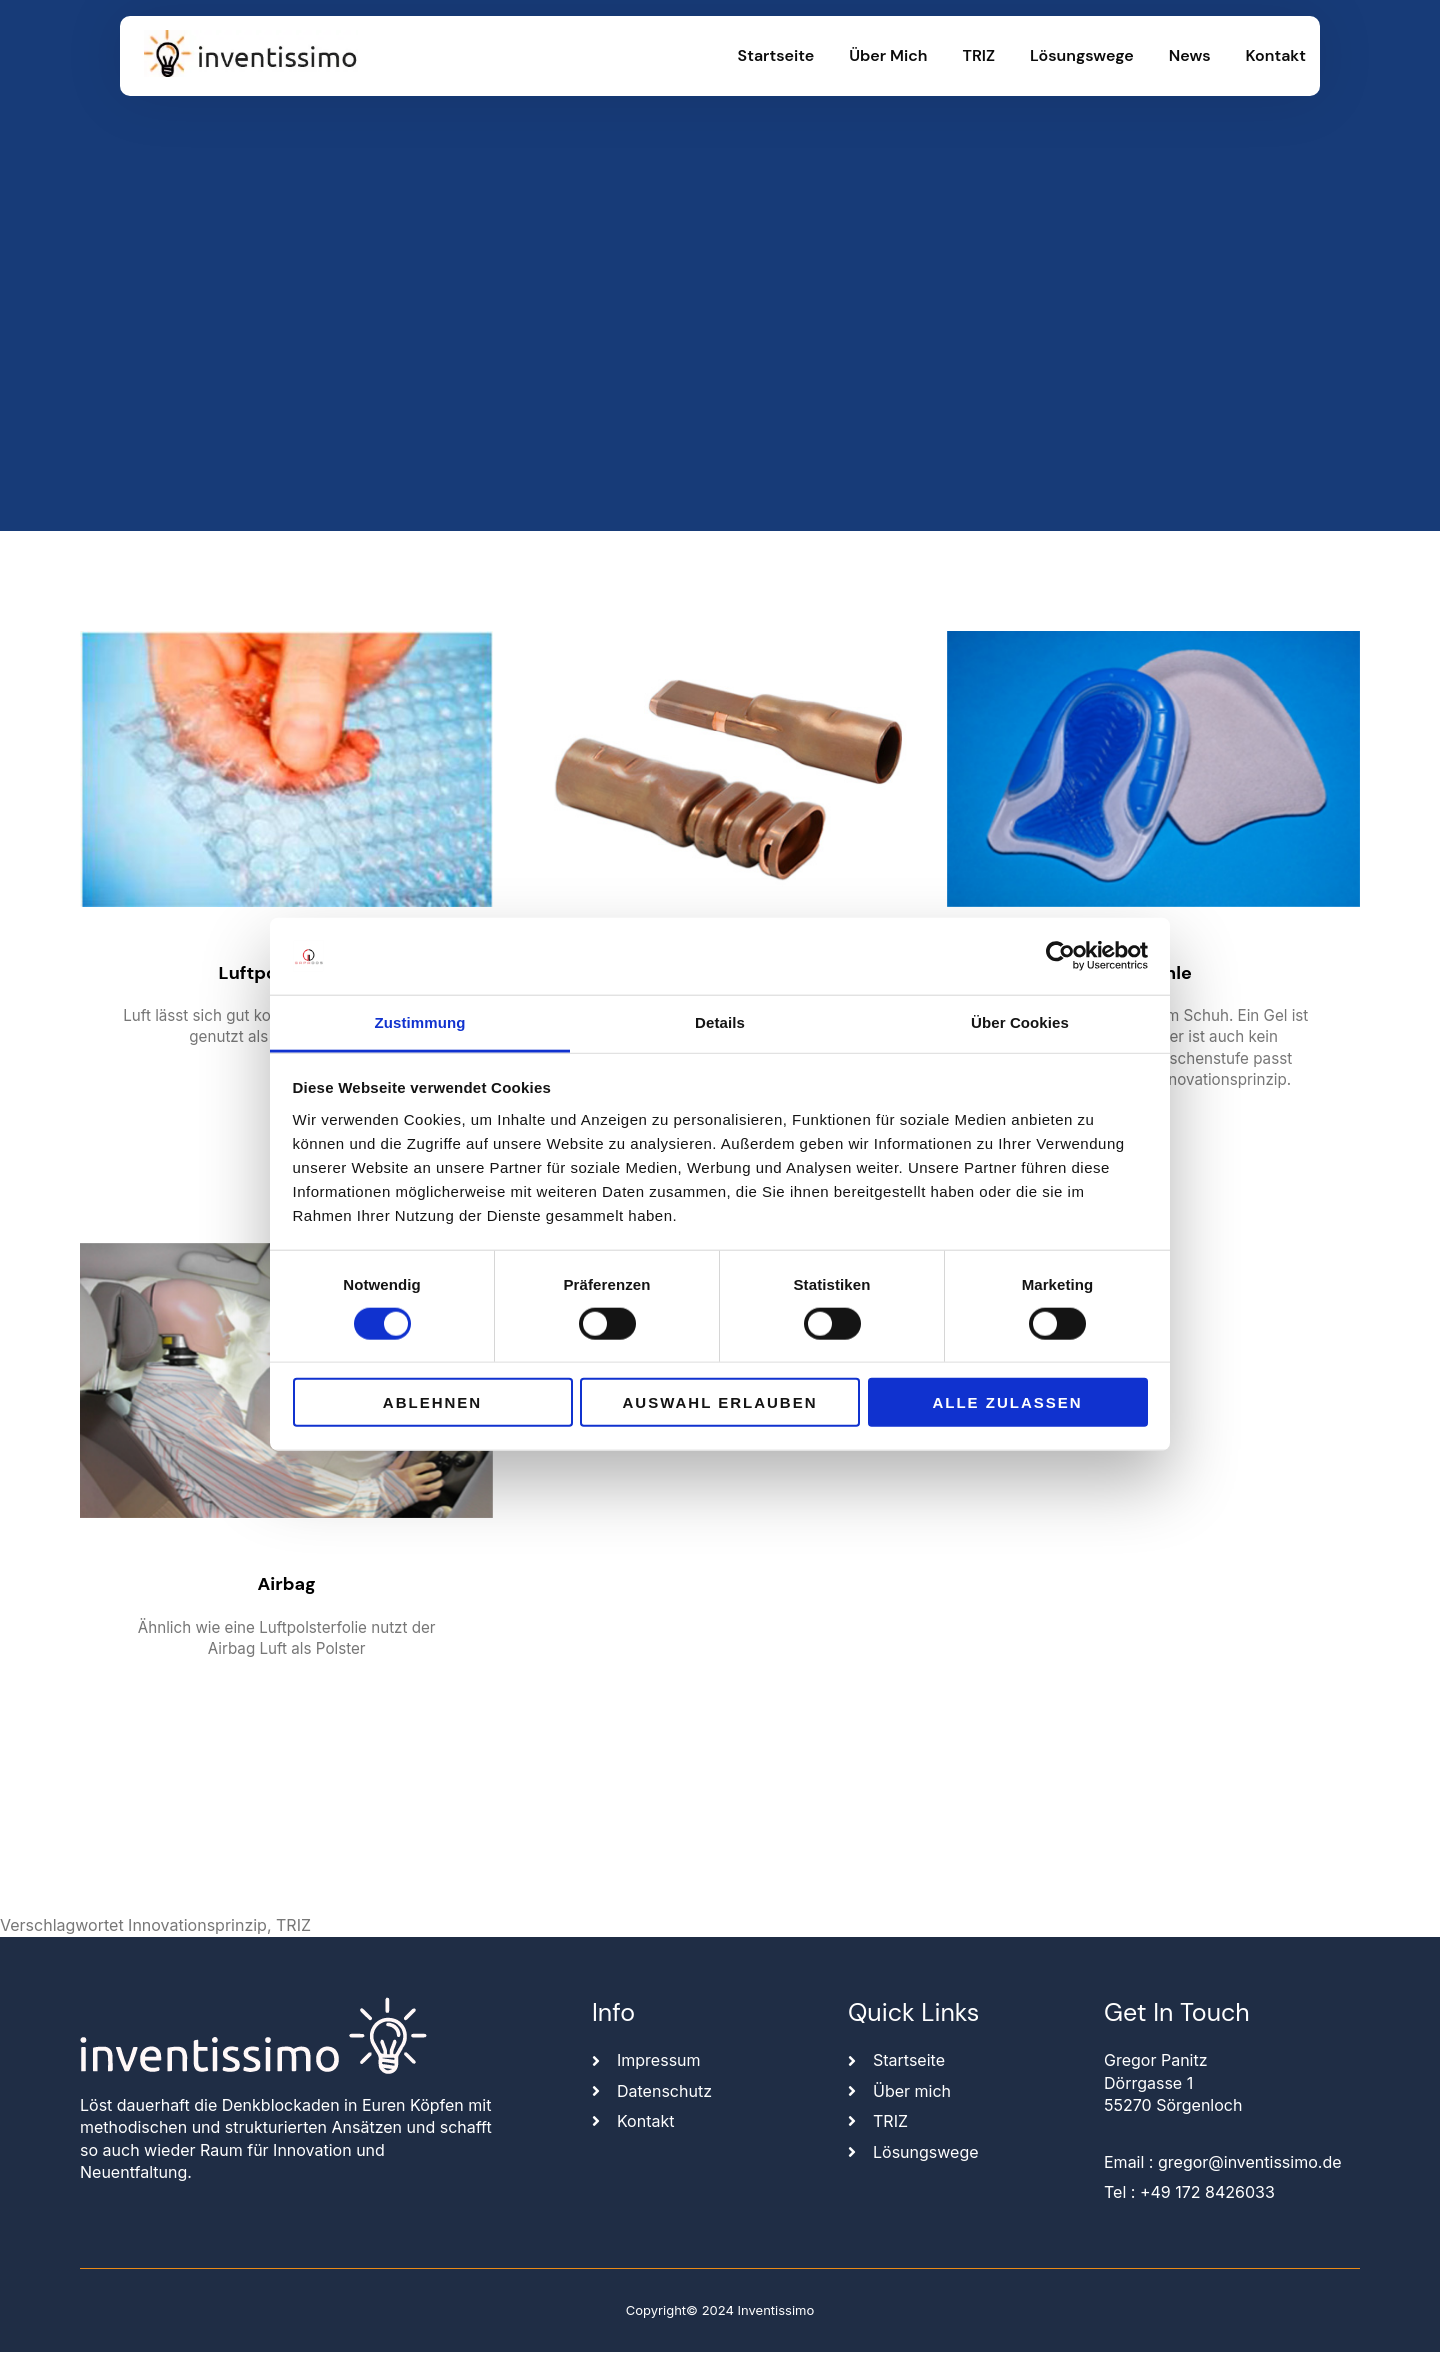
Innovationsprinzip (197, 1941)
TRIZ (979, 55)
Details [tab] (720, 1022)
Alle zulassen (1007, 1402)
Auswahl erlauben (719, 1402)
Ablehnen (432, 1402)
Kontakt (1276, 55)
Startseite (776, 55)
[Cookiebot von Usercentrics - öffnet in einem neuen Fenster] (1060, 956)
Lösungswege (1082, 55)
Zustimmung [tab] (420, 1022)
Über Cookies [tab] (1020, 1022)
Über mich (888, 55)
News (1190, 55)
